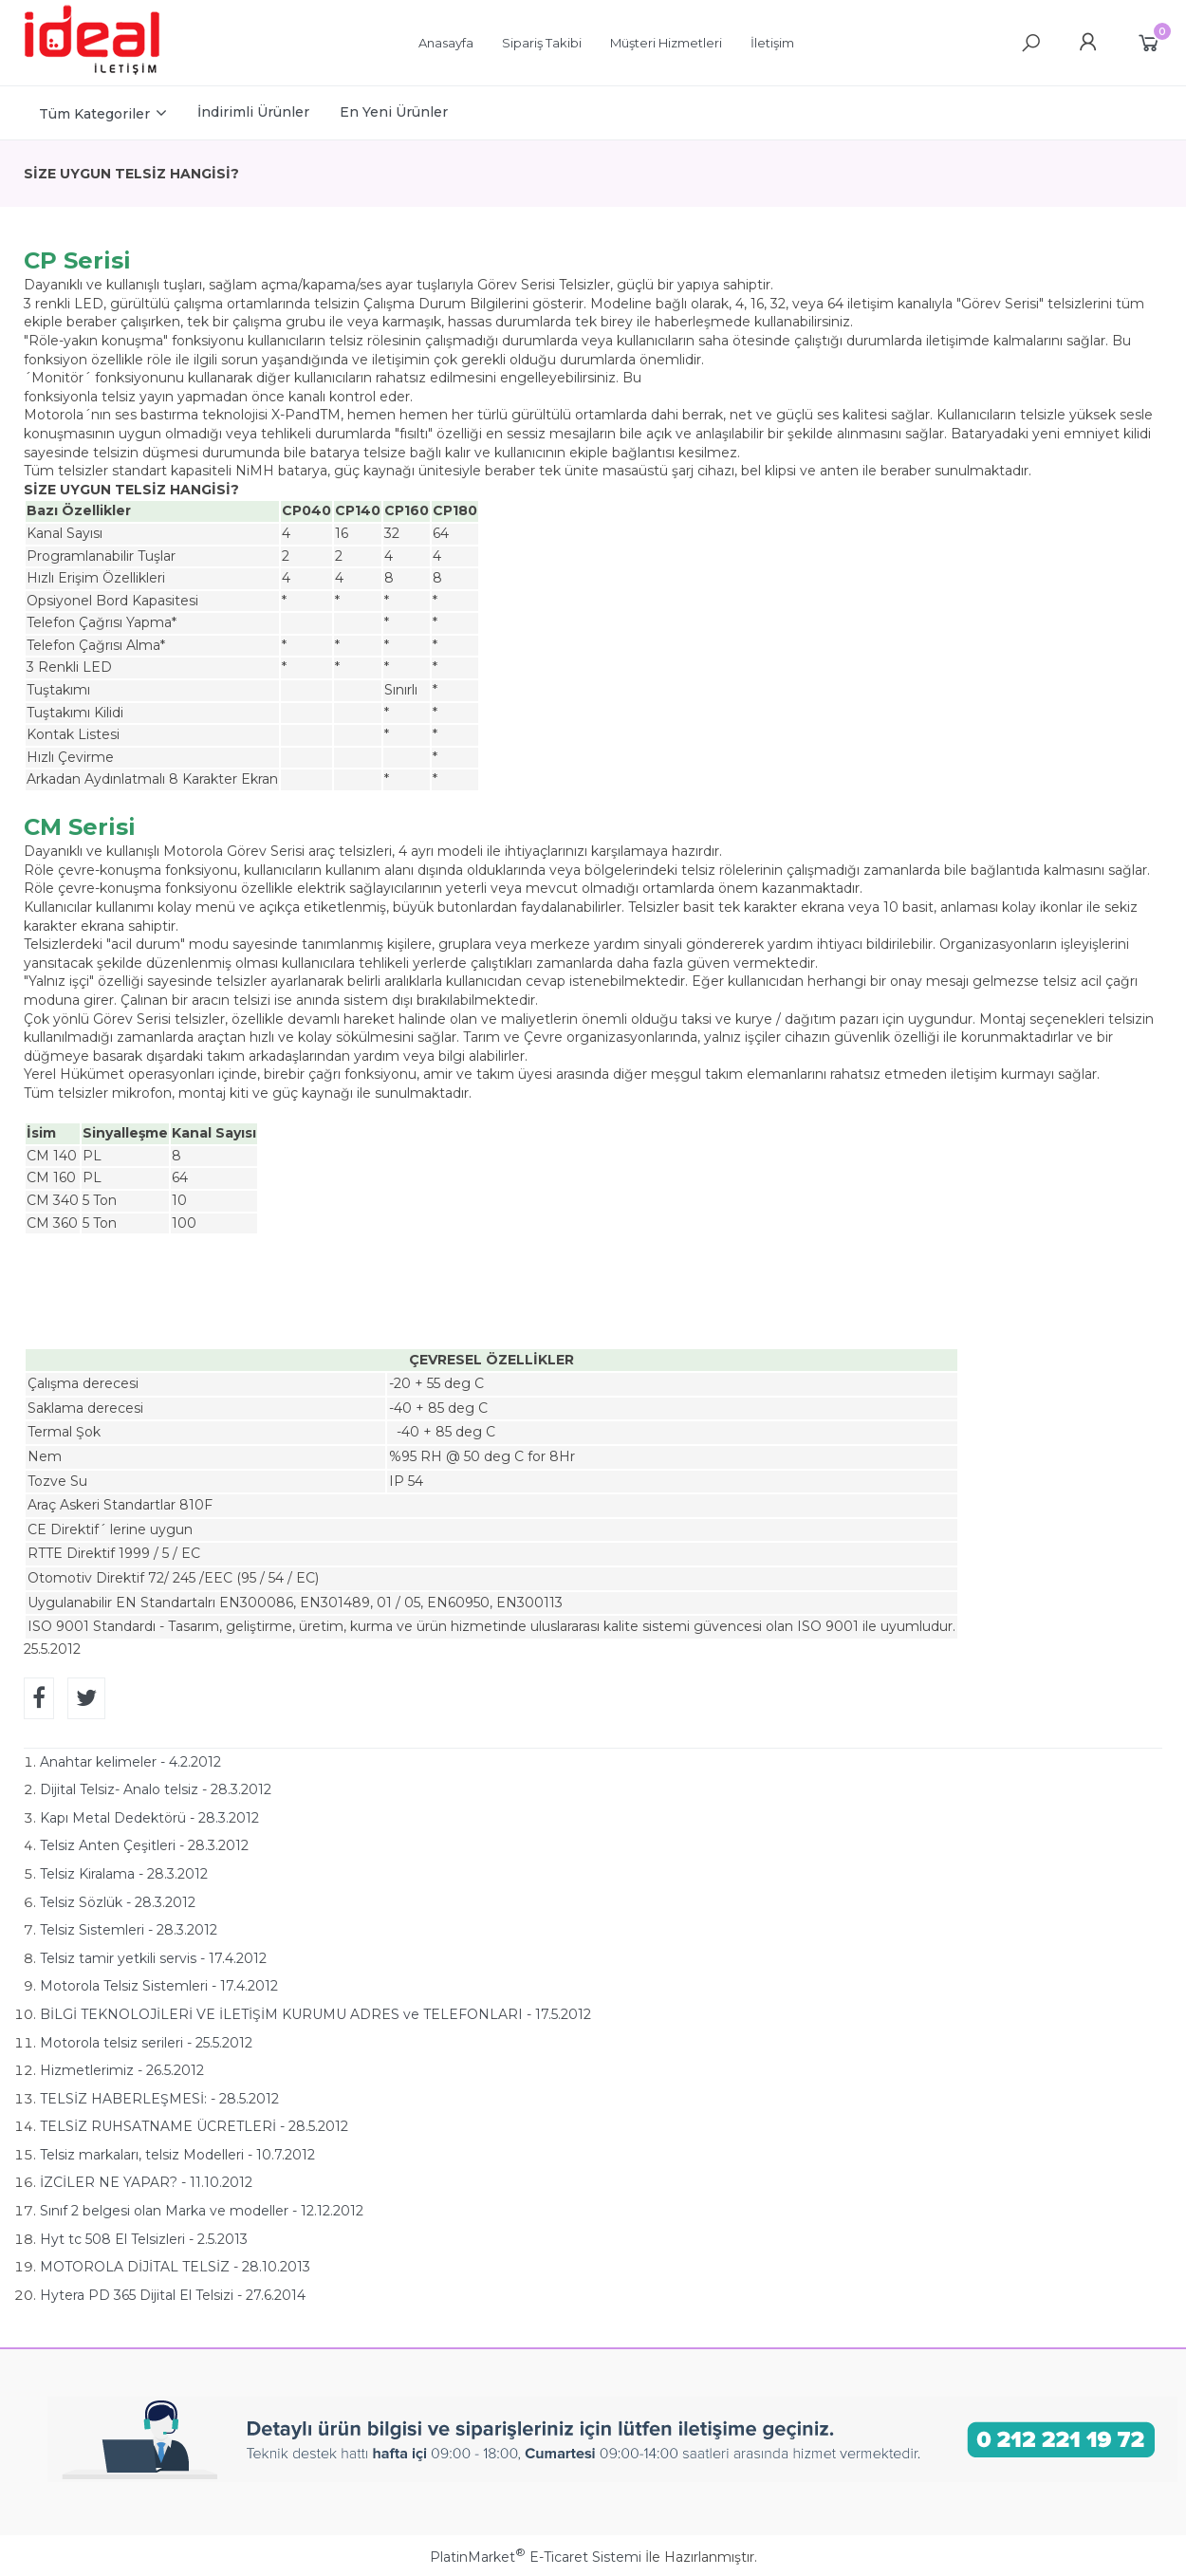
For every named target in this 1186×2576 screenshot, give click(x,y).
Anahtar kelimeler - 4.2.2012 (130, 1761)
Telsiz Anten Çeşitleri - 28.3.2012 (144, 1845)
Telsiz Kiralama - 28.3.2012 (124, 1873)
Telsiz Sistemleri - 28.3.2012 (128, 1929)
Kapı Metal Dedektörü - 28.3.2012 (149, 1817)
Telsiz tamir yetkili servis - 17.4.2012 (153, 1958)
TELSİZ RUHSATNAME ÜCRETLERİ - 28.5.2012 (194, 2126)
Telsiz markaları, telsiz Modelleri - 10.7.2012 (177, 2154)
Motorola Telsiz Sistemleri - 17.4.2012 (159, 1985)
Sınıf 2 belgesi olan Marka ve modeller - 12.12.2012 (201, 2210)
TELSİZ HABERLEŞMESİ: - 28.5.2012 (159, 2098)
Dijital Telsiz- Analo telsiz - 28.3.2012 (155, 1789)
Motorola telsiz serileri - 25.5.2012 (146, 2042)
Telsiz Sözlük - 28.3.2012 (117, 1902)
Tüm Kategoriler (94, 113)
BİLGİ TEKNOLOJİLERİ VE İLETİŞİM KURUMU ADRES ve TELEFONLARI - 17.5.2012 (315, 2014)
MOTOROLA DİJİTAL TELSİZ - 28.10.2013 (175, 2266)
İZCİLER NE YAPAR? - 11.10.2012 (146, 2182)
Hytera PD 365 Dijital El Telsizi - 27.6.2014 (173, 2295)
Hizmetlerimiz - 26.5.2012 (122, 2070)
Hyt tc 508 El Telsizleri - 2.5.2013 (144, 2239)
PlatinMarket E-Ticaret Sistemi (535, 2557)
